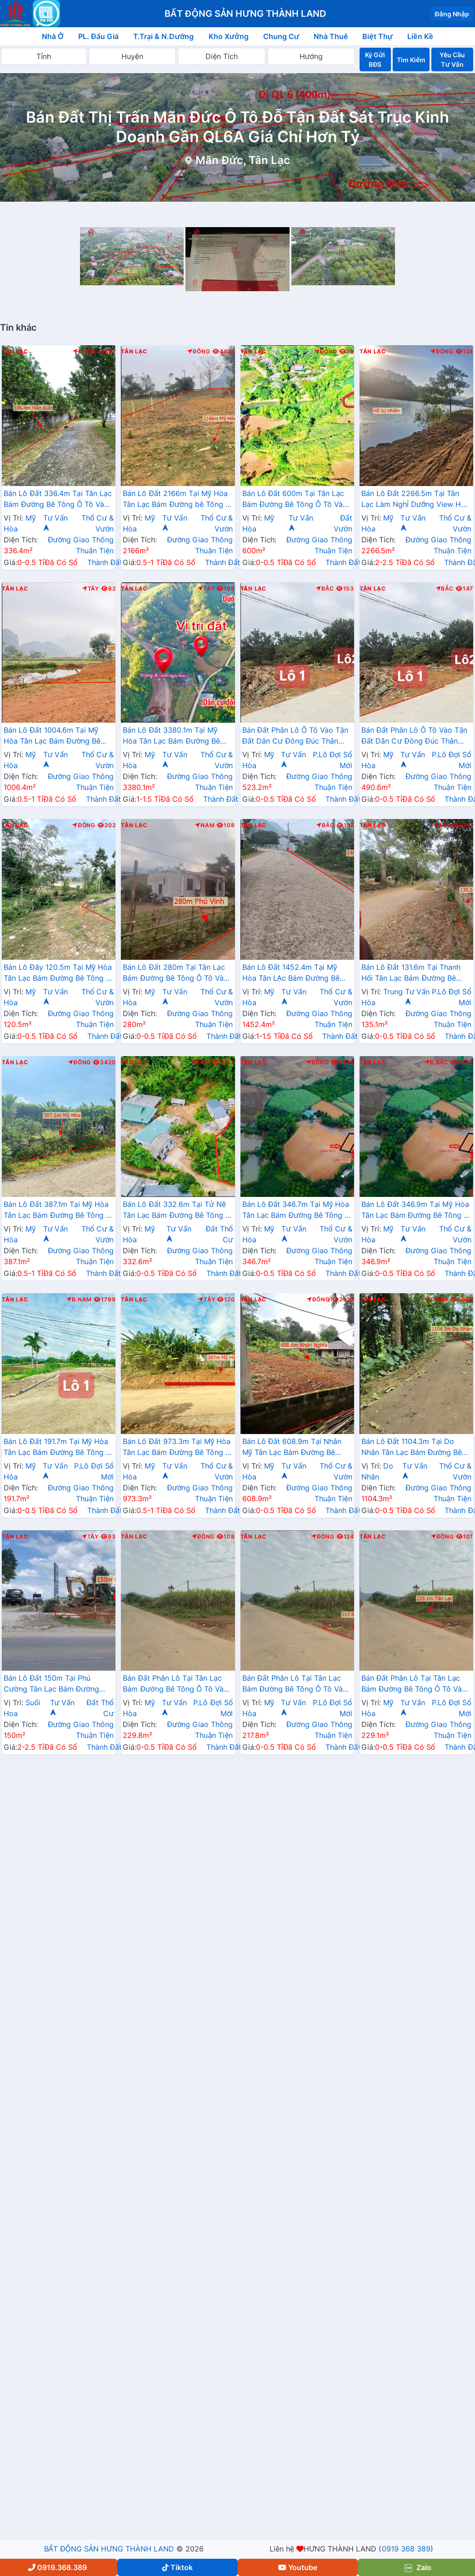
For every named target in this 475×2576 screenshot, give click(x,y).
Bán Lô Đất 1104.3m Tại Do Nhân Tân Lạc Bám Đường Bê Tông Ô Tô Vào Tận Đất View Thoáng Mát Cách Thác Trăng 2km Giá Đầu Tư (412, 1448)
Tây (90, 588)
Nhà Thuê (331, 36)
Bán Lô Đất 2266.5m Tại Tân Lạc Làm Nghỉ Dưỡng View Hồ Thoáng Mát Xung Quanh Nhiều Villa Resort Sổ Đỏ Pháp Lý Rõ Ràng (414, 500)
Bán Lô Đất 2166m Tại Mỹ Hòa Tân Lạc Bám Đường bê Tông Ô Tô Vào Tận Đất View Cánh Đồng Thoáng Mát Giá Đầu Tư (176, 500)
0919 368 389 (406, 2548)
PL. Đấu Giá (98, 36)
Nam (205, 825)
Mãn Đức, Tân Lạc (242, 160)
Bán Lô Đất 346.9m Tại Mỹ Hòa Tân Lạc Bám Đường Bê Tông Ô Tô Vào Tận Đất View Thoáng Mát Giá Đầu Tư (415, 1210)
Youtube (297, 2567)
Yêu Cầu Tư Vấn (452, 59)
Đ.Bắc (436, 1062)
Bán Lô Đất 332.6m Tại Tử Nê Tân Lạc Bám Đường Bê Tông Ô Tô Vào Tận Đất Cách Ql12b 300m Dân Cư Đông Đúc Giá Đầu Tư (176, 1210)
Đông (84, 351)
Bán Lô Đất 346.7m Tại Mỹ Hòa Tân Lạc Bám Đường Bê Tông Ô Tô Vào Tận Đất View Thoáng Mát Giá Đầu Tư (296, 1210)
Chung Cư (281, 36)
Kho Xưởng (229, 36)
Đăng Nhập (452, 14)
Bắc (325, 588)
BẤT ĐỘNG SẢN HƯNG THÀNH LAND (109, 2548)
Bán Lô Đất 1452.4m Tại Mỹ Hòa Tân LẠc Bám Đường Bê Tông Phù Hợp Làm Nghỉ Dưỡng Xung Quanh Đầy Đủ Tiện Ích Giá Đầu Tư (297, 973)
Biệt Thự (377, 36)
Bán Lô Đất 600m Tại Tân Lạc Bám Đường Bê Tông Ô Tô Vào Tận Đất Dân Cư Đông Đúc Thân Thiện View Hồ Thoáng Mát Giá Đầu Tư (294, 500)
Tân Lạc (15, 351)
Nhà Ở (53, 36)
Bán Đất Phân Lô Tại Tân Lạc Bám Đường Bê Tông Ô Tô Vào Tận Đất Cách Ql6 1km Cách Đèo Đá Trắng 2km (175, 1684)
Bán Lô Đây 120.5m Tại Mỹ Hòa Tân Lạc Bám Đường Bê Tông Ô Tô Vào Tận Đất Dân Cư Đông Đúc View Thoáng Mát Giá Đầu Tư (58, 973)
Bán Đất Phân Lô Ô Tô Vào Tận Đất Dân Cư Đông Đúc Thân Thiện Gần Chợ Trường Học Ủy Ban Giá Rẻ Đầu (295, 736)
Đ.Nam (79, 1299)
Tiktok (177, 2567)
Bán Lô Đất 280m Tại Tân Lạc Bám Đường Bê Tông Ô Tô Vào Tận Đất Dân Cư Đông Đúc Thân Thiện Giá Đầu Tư (175, 973)
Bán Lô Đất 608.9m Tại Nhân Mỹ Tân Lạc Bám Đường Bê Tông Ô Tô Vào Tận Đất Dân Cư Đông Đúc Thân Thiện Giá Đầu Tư (296, 1448)
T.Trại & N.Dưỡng (163, 36)
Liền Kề (420, 36)
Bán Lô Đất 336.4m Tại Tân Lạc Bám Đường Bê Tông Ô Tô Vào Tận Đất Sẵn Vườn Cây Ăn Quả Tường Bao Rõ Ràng (58, 500)
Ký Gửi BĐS (375, 59)
